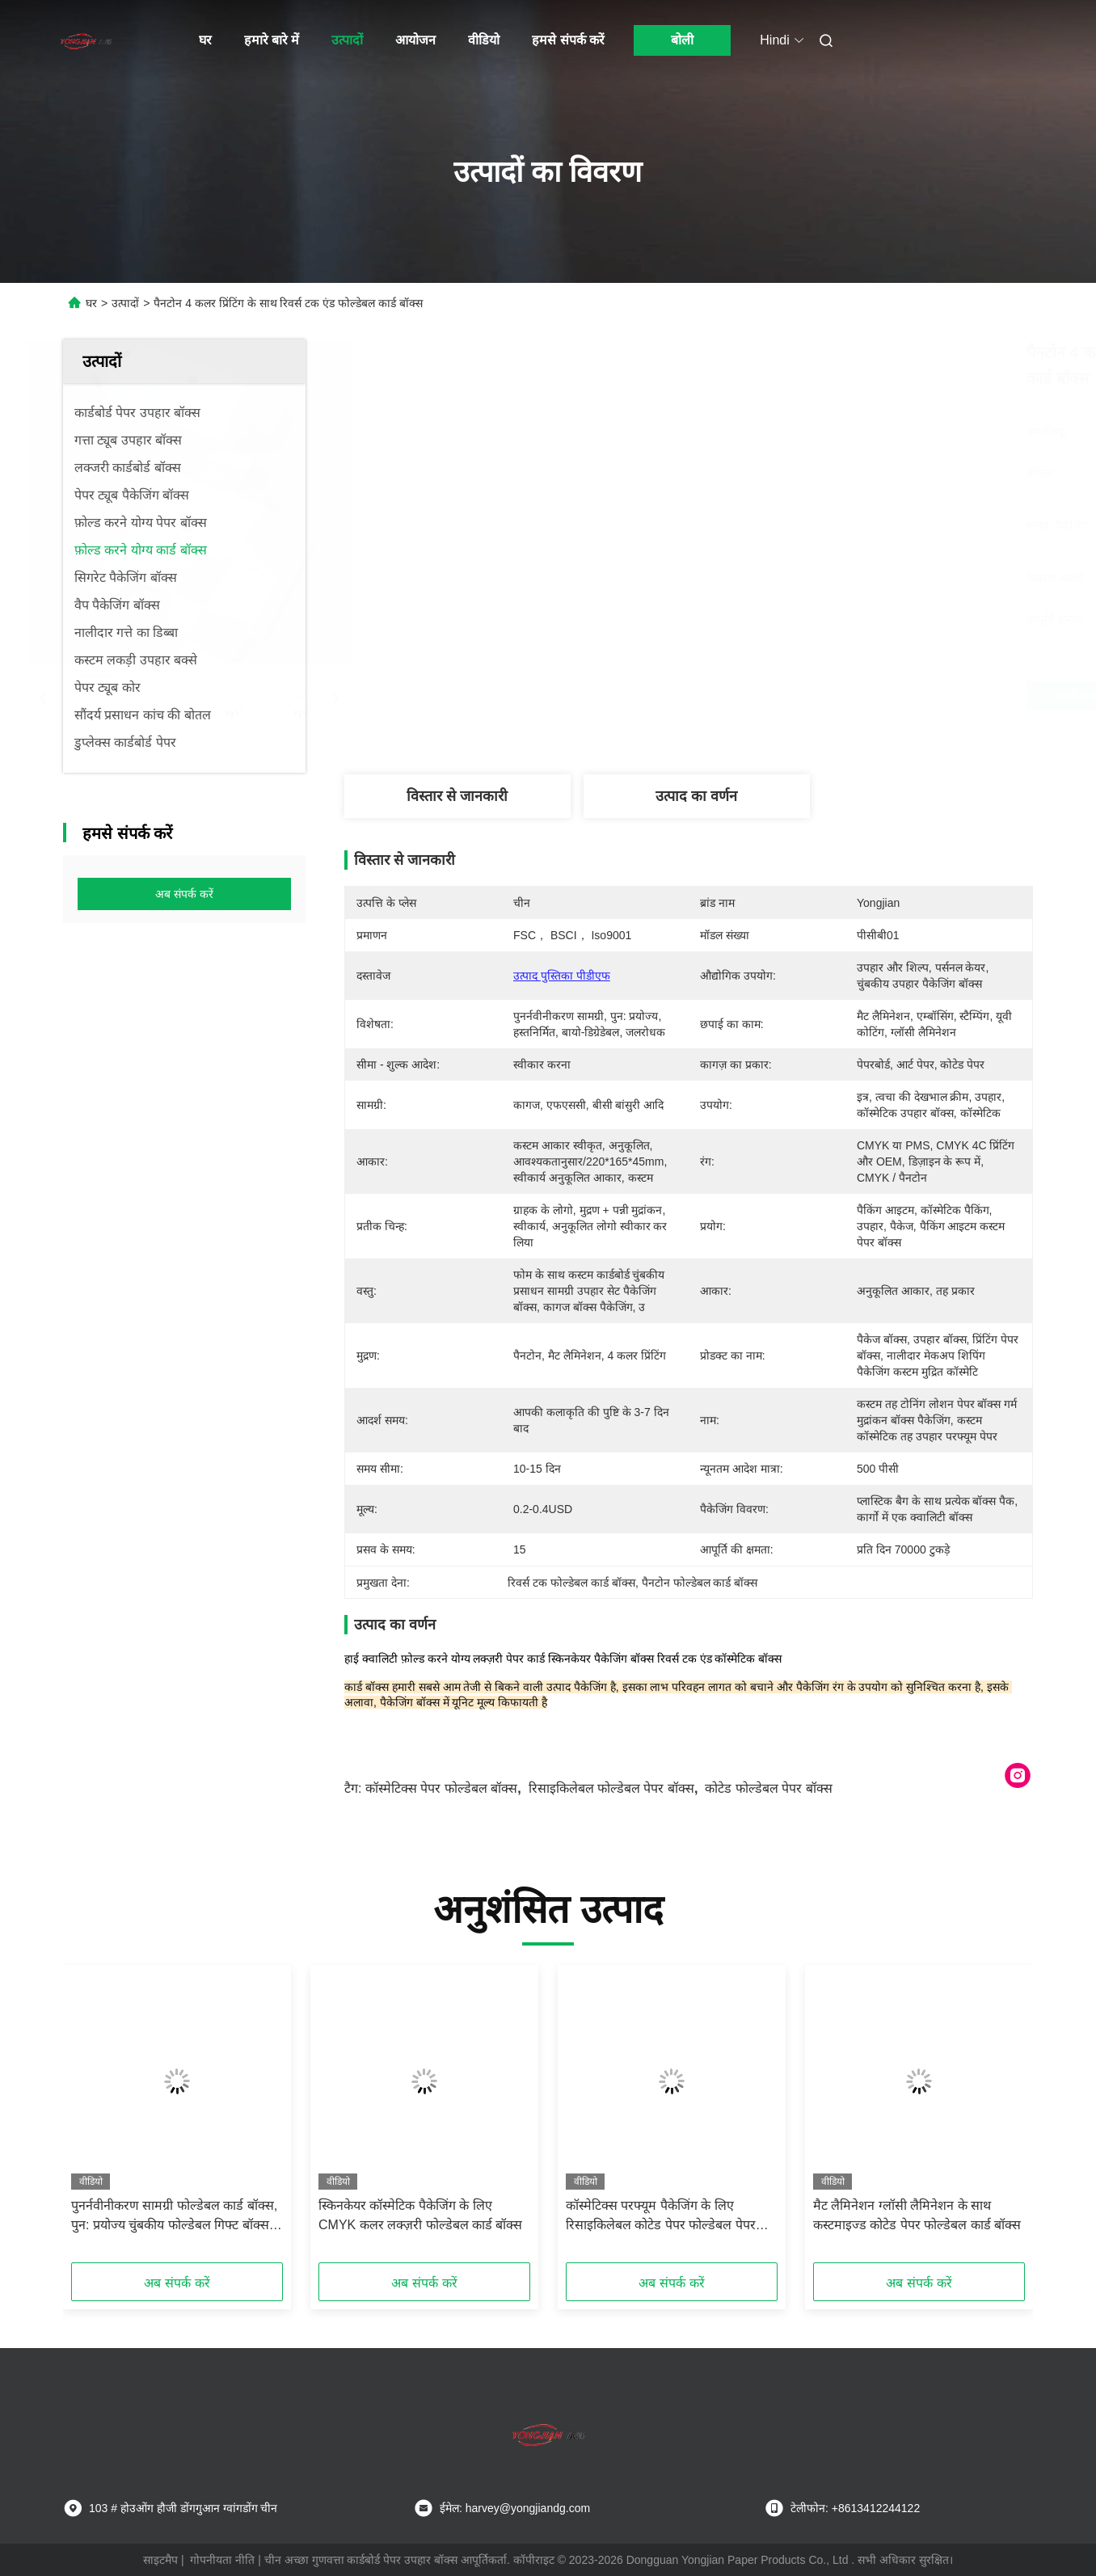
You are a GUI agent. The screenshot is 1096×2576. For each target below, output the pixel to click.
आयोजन (415, 40)
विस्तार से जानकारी (457, 796)
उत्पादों (347, 40)
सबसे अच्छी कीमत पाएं (782, 695)
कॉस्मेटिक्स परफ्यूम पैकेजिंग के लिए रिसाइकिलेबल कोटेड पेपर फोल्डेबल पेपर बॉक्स (661, 2217)
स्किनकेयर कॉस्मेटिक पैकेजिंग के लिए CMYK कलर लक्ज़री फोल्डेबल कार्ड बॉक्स (420, 2215)
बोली (682, 40)
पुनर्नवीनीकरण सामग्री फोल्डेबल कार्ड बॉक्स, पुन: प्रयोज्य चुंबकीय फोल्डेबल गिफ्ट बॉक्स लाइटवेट (174, 2217)
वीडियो (484, 40)
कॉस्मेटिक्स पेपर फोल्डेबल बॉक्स (441, 1788)
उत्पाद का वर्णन (696, 796)
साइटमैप (160, 2559)
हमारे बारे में (272, 40)
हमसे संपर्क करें (568, 40)
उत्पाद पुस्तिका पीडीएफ (561, 975)
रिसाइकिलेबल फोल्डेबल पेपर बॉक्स (611, 1788)
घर (205, 40)
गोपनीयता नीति (222, 2559)
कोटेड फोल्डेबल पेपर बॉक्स (768, 1788)
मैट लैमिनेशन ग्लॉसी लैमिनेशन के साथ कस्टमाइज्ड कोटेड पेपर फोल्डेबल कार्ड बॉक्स (917, 2215)
